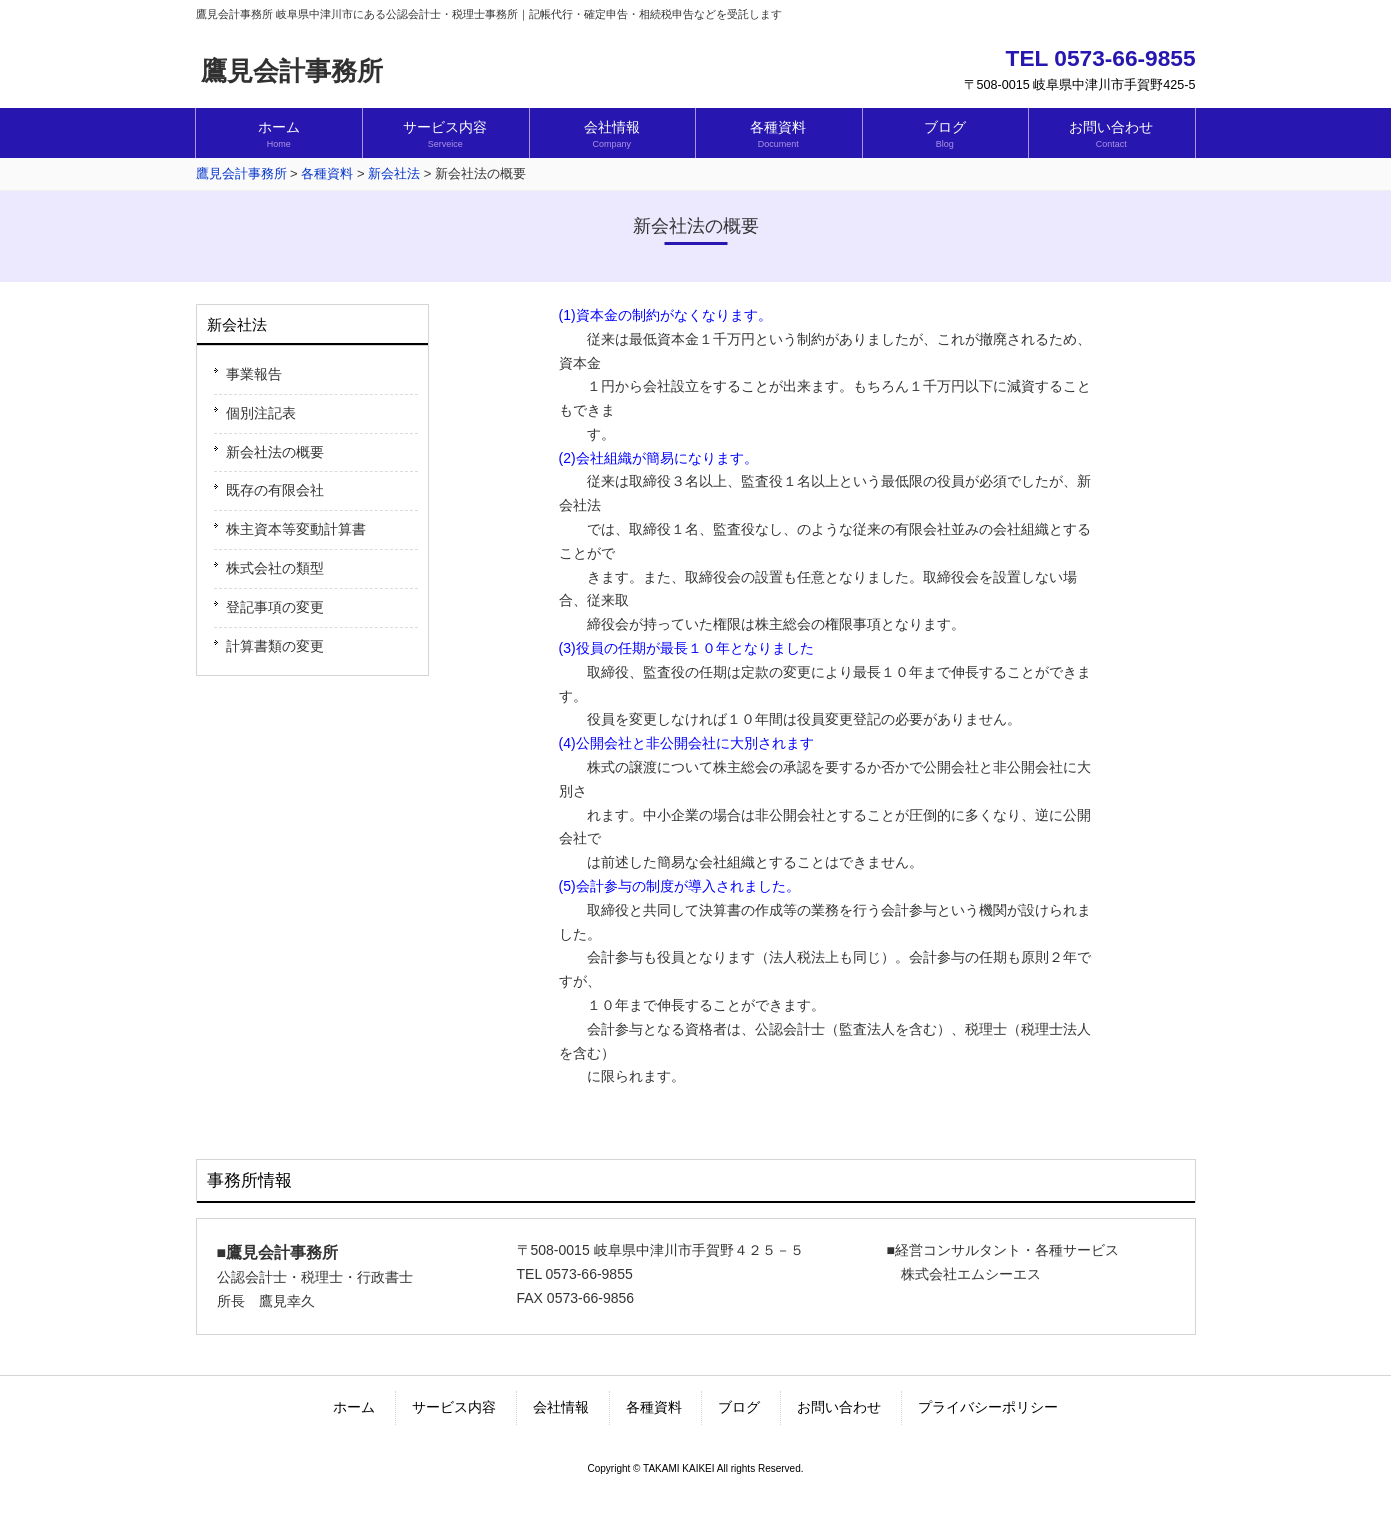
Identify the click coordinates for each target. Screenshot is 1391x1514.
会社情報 (561, 1407)
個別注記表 (261, 413)
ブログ (739, 1407)
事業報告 (254, 374)
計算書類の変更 (275, 646)
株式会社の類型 (275, 568)
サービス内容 (454, 1407)
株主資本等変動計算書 (296, 529)
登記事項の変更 (275, 607)
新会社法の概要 (275, 452)
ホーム (354, 1407)
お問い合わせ (839, 1407)
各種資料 (654, 1407)
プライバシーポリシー (988, 1407)
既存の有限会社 (275, 490)
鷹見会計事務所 (292, 71)
